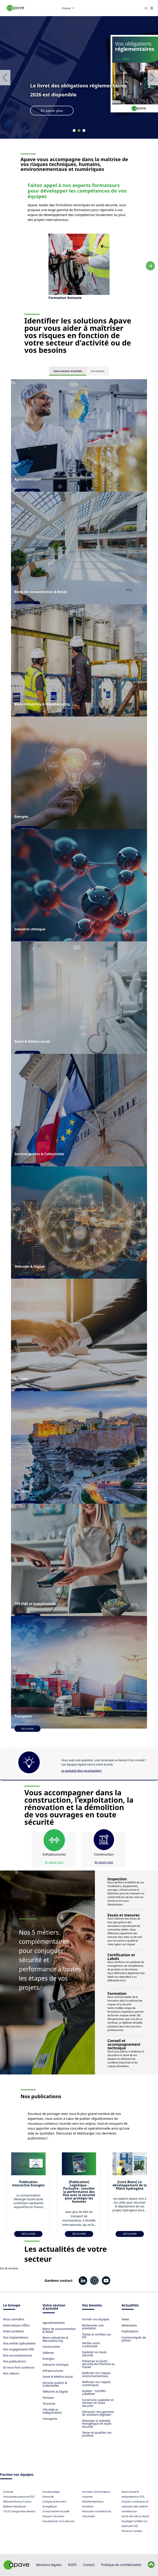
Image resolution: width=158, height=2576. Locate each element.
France (69, 8)
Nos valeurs (11, 2373)
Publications (130, 2331)
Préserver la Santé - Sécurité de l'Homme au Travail (98, 2364)
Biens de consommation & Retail (59, 2330)
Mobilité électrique (92, 2501)
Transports (50, 2419)
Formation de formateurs (96, 2491)
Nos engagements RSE (18, 2349)
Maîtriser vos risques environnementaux (96, 2374)
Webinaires (129, 2325)
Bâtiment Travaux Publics (17, 2501)
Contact (88, 2565)
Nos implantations (15, 2337)
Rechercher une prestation (93, 2326)
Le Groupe (11, 2305)
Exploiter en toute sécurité (94, 2353)
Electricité (48, 2496)
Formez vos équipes (17, 2475)
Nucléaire (87, 2506)
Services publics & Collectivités (55, 2384)
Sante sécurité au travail (135, 2516)
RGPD (72, 2565)
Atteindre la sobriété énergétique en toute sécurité (96, 2424)
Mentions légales (48, 2565)
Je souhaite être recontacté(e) (81, 1771)
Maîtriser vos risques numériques (96, 2383)
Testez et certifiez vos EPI (96, 2335)
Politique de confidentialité (121, 2565)
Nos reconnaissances (17, 2355)
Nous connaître (13, 2319)
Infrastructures (53, 2371)
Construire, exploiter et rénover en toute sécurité (98, 2403)
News (125, 2319)
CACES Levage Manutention (19, 2511)
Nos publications (14, 2361)
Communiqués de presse (134, 2338)
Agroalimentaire (54, 2323)
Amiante (8, 2491)
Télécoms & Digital (55, 2391)
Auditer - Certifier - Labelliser (95, 2392)
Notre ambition (13, 2331)
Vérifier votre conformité (91, 2344)
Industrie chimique (56, 2364)
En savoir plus (52, 110)
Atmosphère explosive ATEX (19, 2496)
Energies (48, 2359)
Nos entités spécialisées (19, 2343)
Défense (48, 2353)
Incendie (87, 2496)
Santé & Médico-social (58, 2377)
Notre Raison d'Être (16, 2325)
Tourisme (49, 2403)
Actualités (130, 2305)
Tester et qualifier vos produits (97, 2434)
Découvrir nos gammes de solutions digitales (98, 2413)
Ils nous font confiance (18, 2367)
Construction (51, 2347)
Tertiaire (48, 2398)
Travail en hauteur (132, 2531)
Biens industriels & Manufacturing (55, 2339)
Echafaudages (51, 2491)
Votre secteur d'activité (54, 2307)
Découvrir (27, 1728)
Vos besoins (92, 2305)
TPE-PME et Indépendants (52, 2411)
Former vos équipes (95, 2319)
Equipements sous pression (59, 2521)
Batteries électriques (14, 2506)
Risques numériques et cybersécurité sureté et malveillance (135, 2506)
